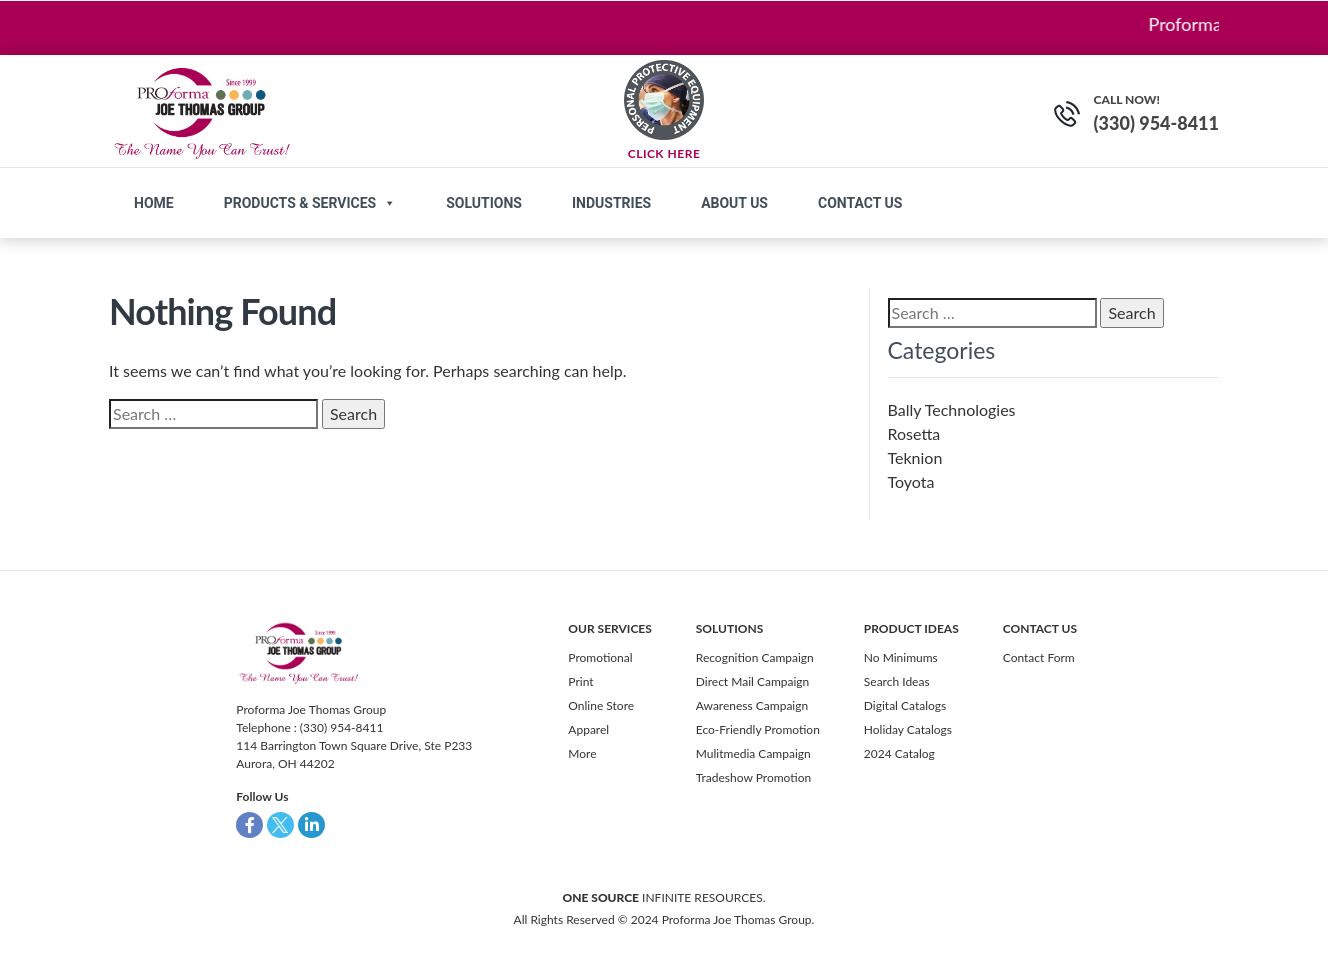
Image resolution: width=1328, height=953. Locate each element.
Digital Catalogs (905, 705)
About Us (734, 203)
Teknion (915, 457)
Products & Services (310, 203)
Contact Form (1039, 657)
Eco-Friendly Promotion (758, 729)
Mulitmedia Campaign (753, 753)
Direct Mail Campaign (753, 681)
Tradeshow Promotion (753, 777)
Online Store (601, 705)
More (582, 753)
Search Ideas (897, 681)
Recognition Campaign (755, 657)
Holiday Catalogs (908, 729)
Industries (611, 203)
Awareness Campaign (752, 705)
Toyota (911, 481)
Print (580, 681)
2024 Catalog (899, 753)
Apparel (588, 729)
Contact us (860, 203)
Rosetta (914, 433)
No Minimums (901, 657)
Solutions (484, 203)
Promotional (600, 657)
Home (154, 203)
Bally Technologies (952, 409)
